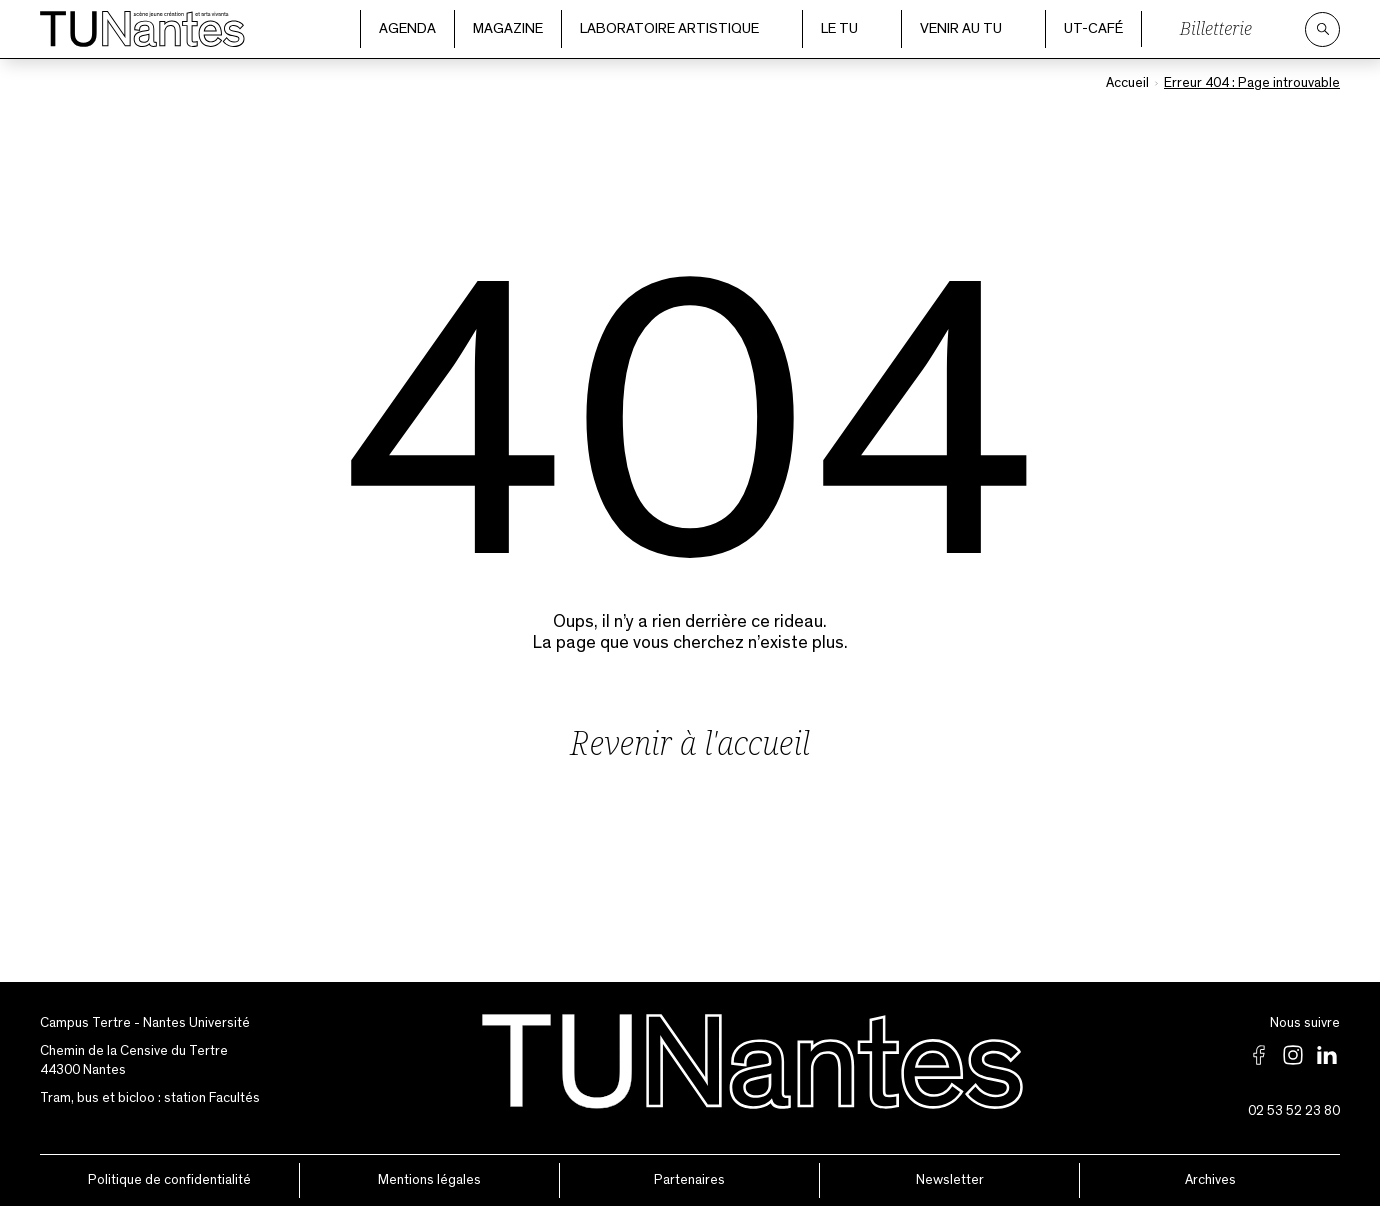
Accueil (1127, 83)
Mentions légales (429, 1180)
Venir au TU (973, 29)
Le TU (852, 29)
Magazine (508, 28)
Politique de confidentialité (169, 1180)
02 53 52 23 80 (1294, 1111)
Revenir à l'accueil (690, 742)
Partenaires (689, 1180)
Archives (1210, 1180)
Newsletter (950, 1180)
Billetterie (1216, 28)
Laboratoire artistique (682, 29)
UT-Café (1093, 28)
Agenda (407, 28)
